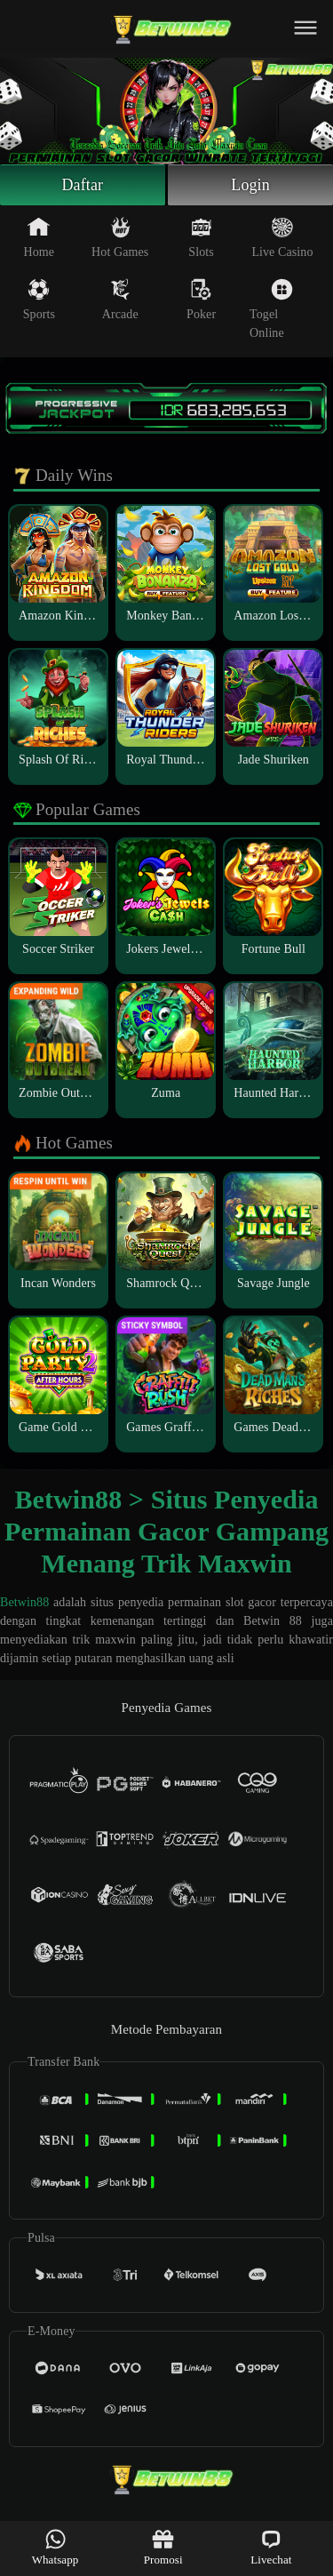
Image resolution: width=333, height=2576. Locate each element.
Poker (201, 299)
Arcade (120, 299)
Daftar (83, 185)
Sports (39, 299)
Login (250, 185)
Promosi (163, 2547)
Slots (201, 237)
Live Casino (282, 237)
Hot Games (119, 237)
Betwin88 (24, 1602)
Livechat (270, 2547)
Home (39, 237)
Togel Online (271, 309)
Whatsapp (55, 2547)
